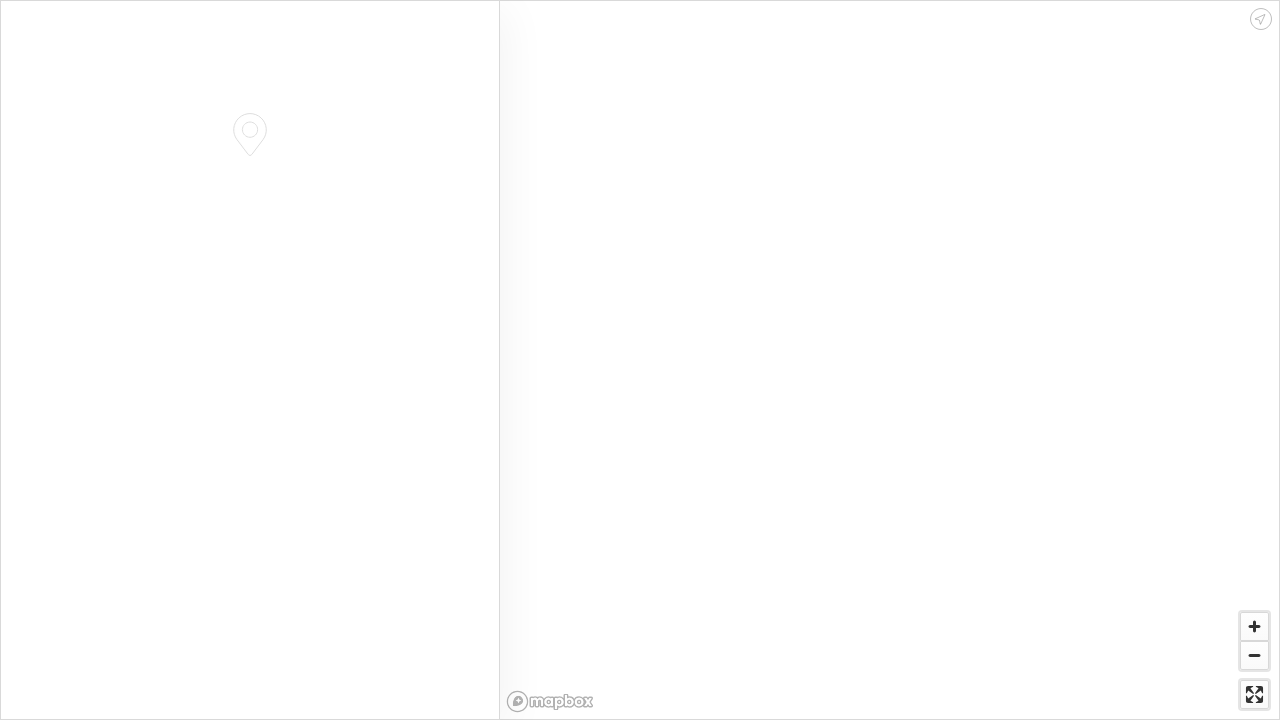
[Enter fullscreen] (1254, 694)
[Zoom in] (1254, 626)
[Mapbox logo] (550, 701)
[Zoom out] (1254, 655)
